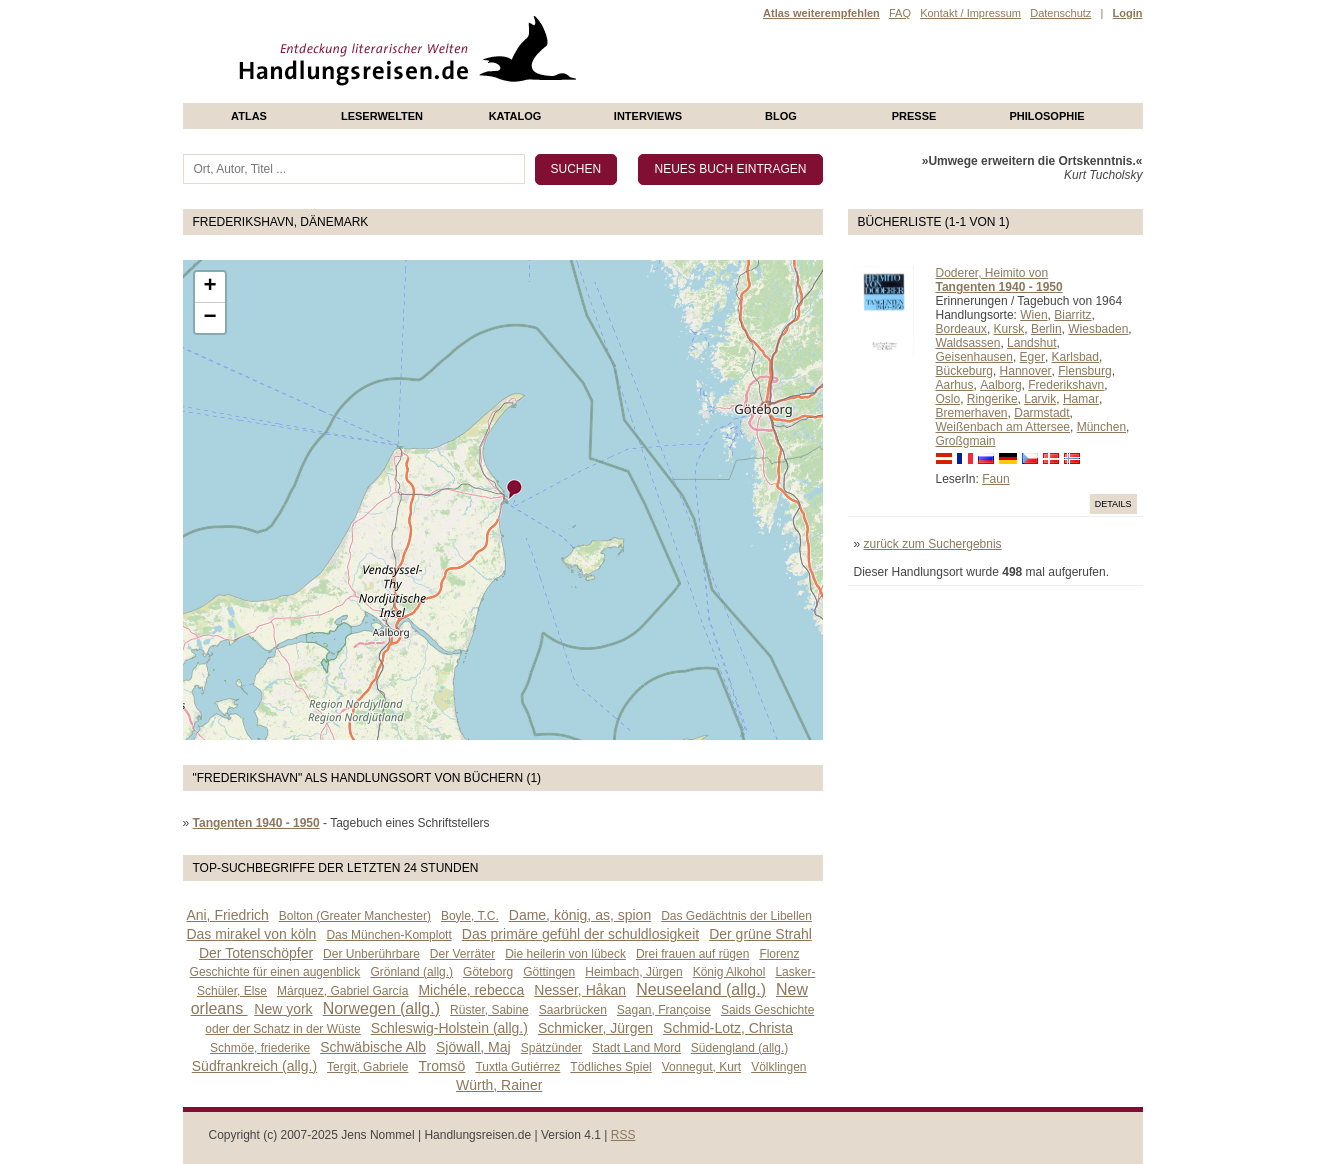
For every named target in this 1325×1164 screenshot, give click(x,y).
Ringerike (992, 399)
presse (914, 116)
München (1101, 427)
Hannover (1026, 371)
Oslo (948, 399)
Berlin (1046, 329)
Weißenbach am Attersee (1003, 427)
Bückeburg (964, 371)
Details (1113, 504)
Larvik (1040, 399)
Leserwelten (382, 116)
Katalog (515, 116)
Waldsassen (968, 343)
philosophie (1046, 116)
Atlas (249, 116)
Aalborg (1000, 385)
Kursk (1009, 329)
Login (1128, 13)
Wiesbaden (1098, 329)
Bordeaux (961, 329)
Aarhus (955, 385)
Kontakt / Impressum (970, 13)
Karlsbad (1075, 357)
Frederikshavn (1066, 385)
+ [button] (209, 287)
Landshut (1031, 343)
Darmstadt (1041, 413)
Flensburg (1084, 371)
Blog (781, 116)
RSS (623, 1135)
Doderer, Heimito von (992, 273)
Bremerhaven (972, 413)
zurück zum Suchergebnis (933, 544)
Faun (995, 479)
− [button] (209, 318)
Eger (1032, 357)
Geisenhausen (974, 357)
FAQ (900, 13)
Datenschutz (1060, 13)
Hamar (1081, 399)
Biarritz (1072, 315)
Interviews (648, 116)
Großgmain (966, 441)
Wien (1033, 315)
